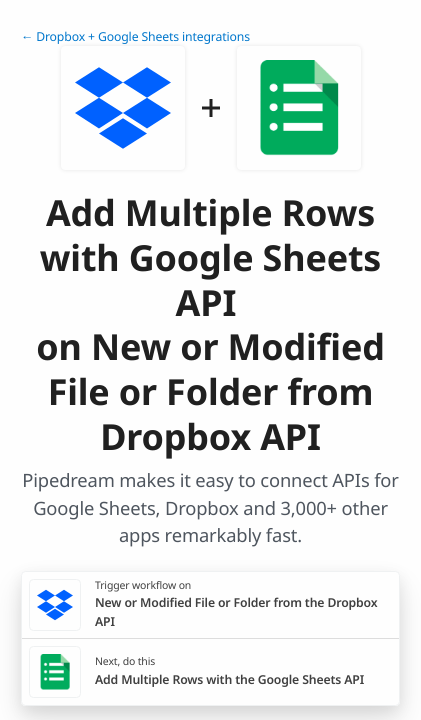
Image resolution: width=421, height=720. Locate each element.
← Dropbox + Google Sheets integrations (135, 36)
